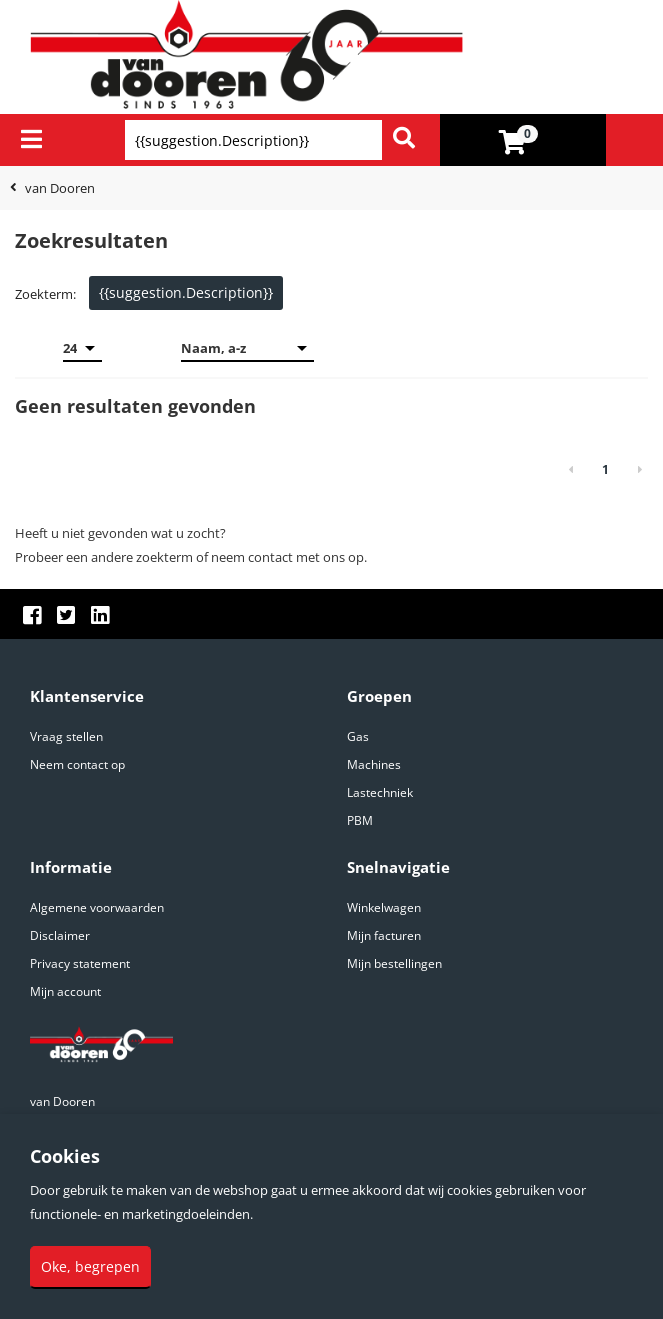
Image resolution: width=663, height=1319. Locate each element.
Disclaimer (60, 935)
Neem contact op (77, 764)
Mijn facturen (384, 935)
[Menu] (31, 139)
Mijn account (65, 991)
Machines (374, 764)
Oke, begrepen (90, 1266)
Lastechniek (380, 792)
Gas (358, 736)
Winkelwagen (384, 907)
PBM (360, 820)
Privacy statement (80, 963)
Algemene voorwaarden (97, 907)
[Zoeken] (404, 140)
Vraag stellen (66, 736)
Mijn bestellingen (394, 963)
